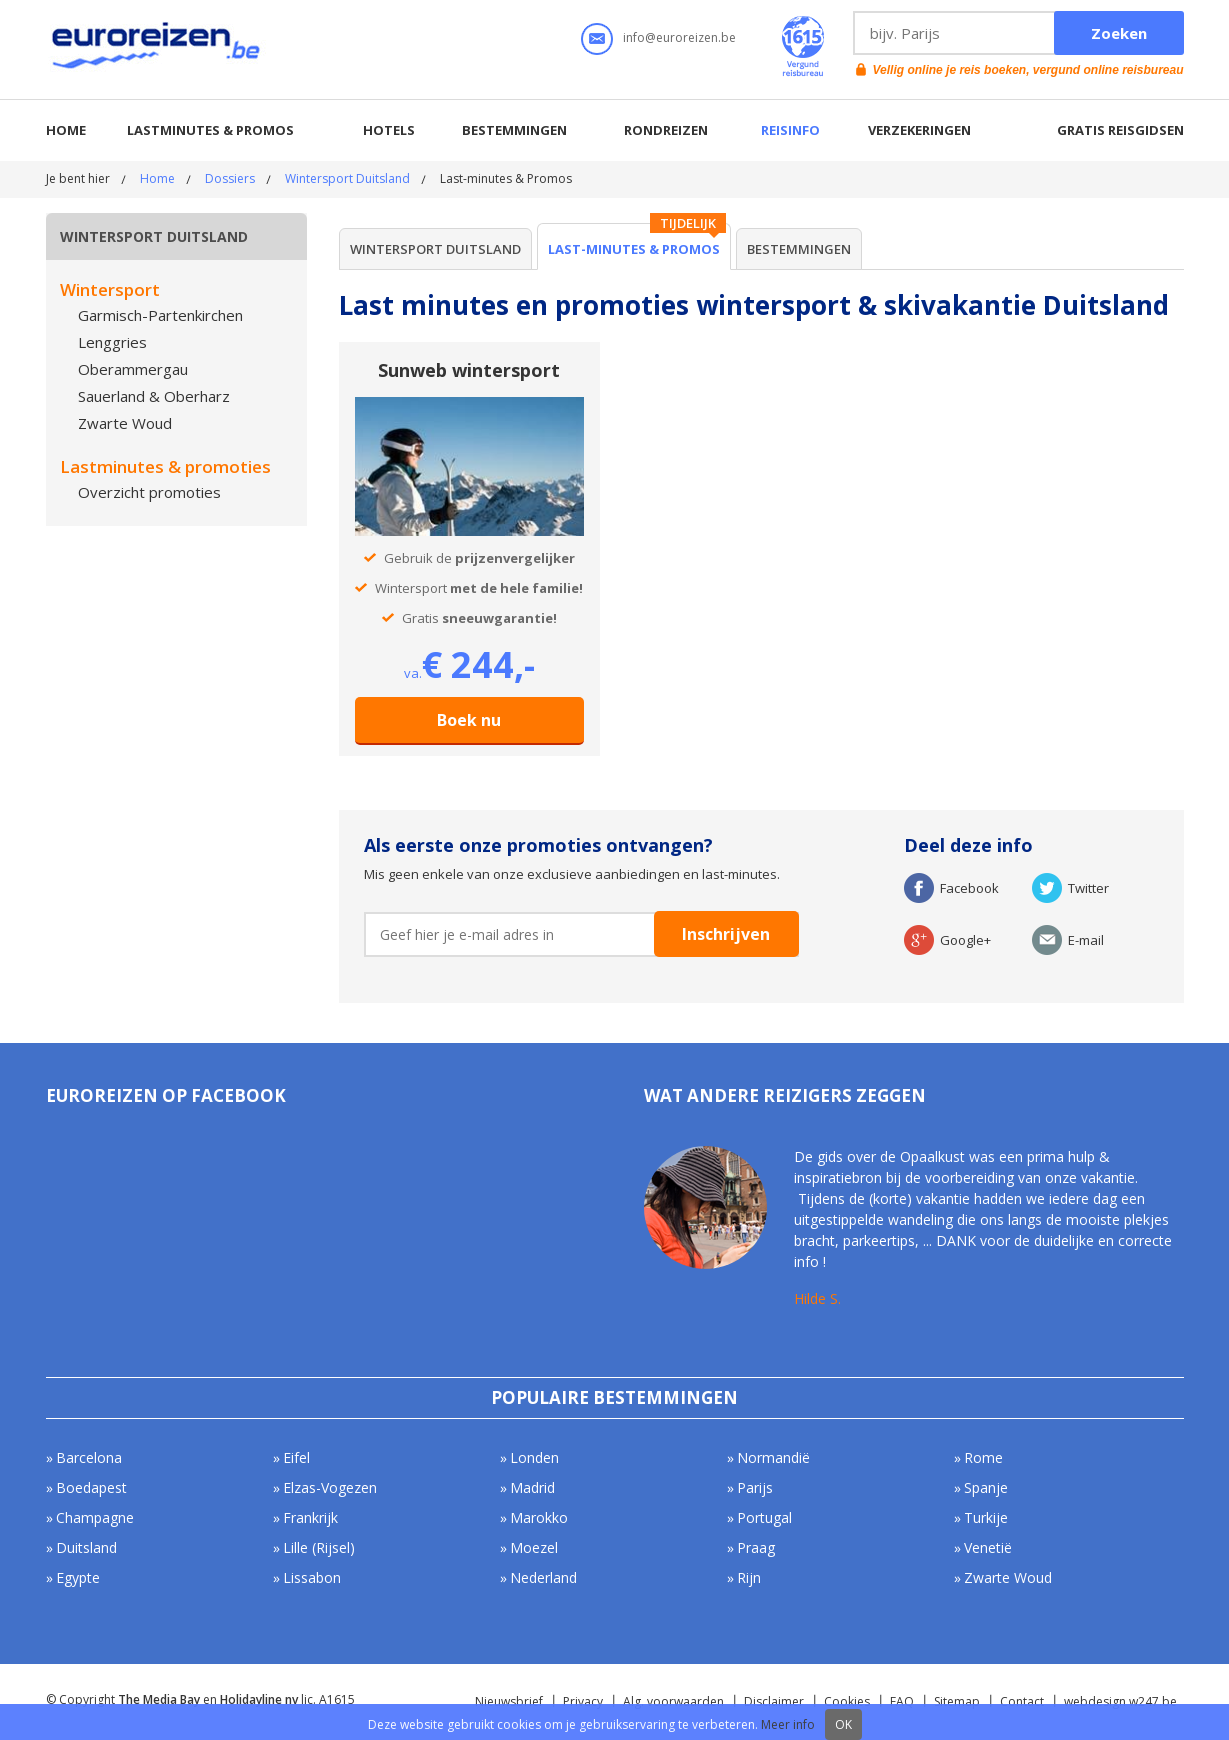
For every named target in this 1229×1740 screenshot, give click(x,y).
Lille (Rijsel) (319, 1547)
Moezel (534, 1547)
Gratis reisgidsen (1120, 130)
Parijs (755, 1487)
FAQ (902, 1701)
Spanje (986, 1487)
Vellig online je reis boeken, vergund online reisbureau (1028, 70)
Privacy (583, 1701)
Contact (1022, 1701)
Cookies (847, 1701)
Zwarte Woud (1008, 1577)
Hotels (389, 130)
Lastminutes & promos (210, 130)
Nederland (543, 1577)
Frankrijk (310, 1517)
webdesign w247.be (1120, 1701)
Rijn (749, 1577)
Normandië (773, 1457)
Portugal (764, 1517)
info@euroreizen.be (679, 37)
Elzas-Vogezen (330, 1487)
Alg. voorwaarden (673, 1701)
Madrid (532, 1487)
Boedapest (91, 1487)
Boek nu (469, 720)
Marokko (539, 1517)
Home (66, 130)
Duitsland (86, 1547)
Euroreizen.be (158, 49)
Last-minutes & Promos (634, 249)
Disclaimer (774, 1701)
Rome (983, 1457)
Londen (534, 1457)
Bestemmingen (514, 130)
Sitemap (957, 1701)
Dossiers (230, 178)
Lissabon (312, 1577)
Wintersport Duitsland (347, 178)
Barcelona (89, 1457)
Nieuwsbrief (509, 1701)
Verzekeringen (919, 130)
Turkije (986, 1517)
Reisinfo (790, 130)
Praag (756, 1547)
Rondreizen (666, 130)
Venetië (988, 1547)
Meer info (788, 1724)
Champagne (95, 1517)
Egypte (78, 1577)
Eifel (296, 1457)
